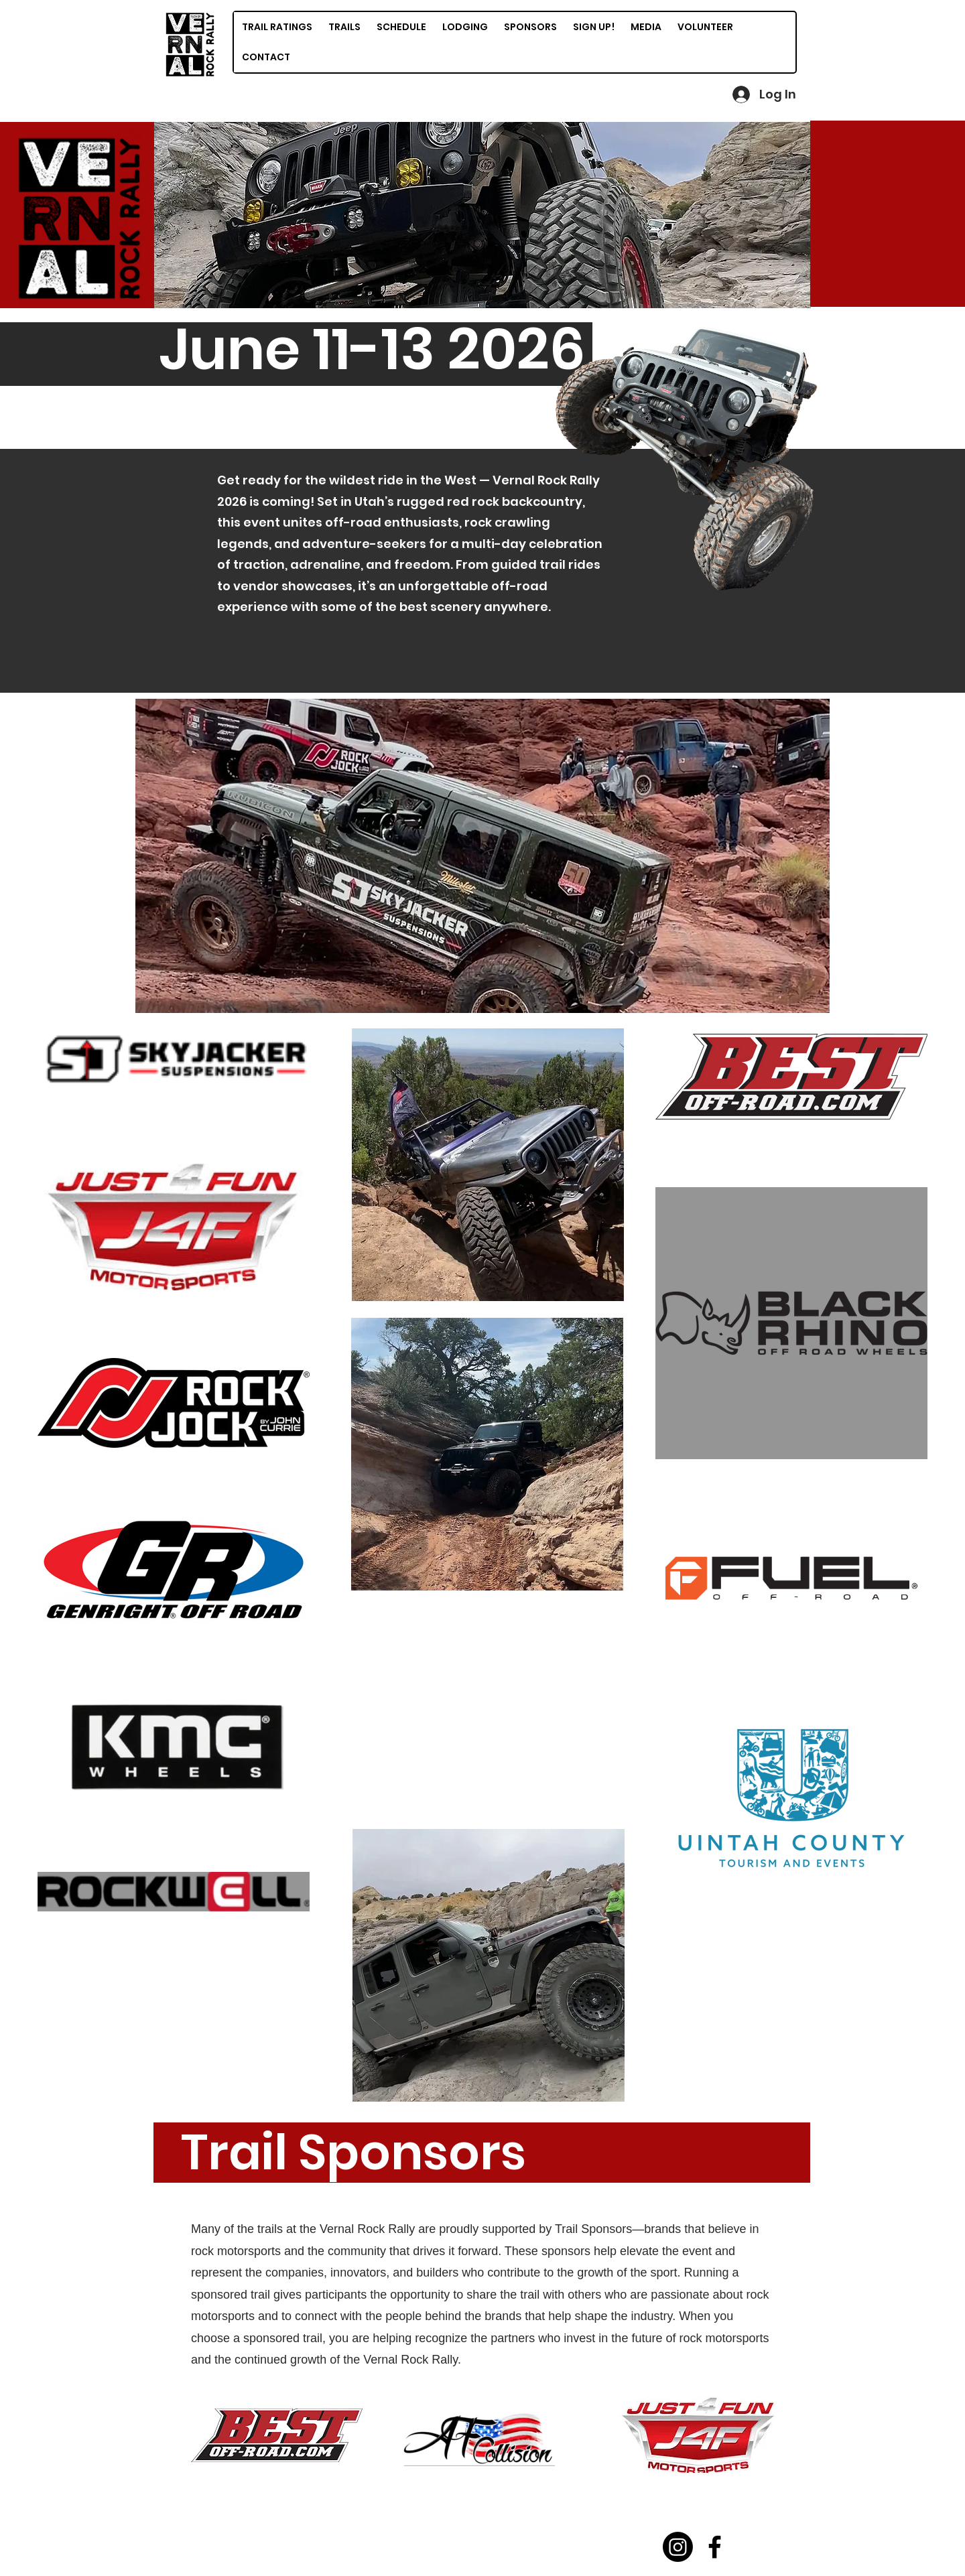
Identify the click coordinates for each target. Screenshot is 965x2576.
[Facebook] (715, 2547)
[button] (482, 215)
